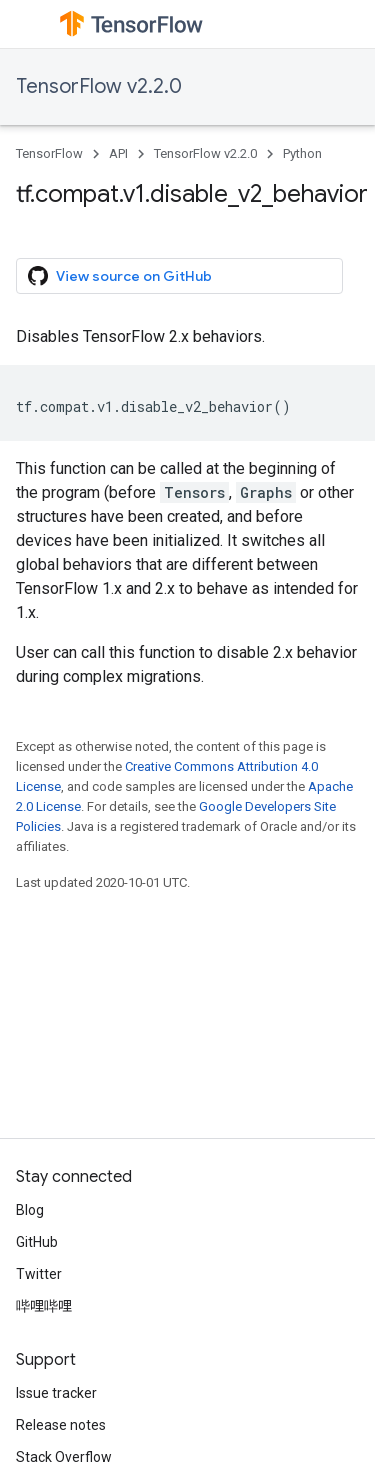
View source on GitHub (120, 276)
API (118, 153)
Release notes (61, 1425)
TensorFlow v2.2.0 (99, 86)
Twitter (39, 1274)
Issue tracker (56, 1393)
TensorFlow (49, 153)
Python (302, 153)
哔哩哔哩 (44, 1306)
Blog (30, 1210)
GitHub (37, 1242)
